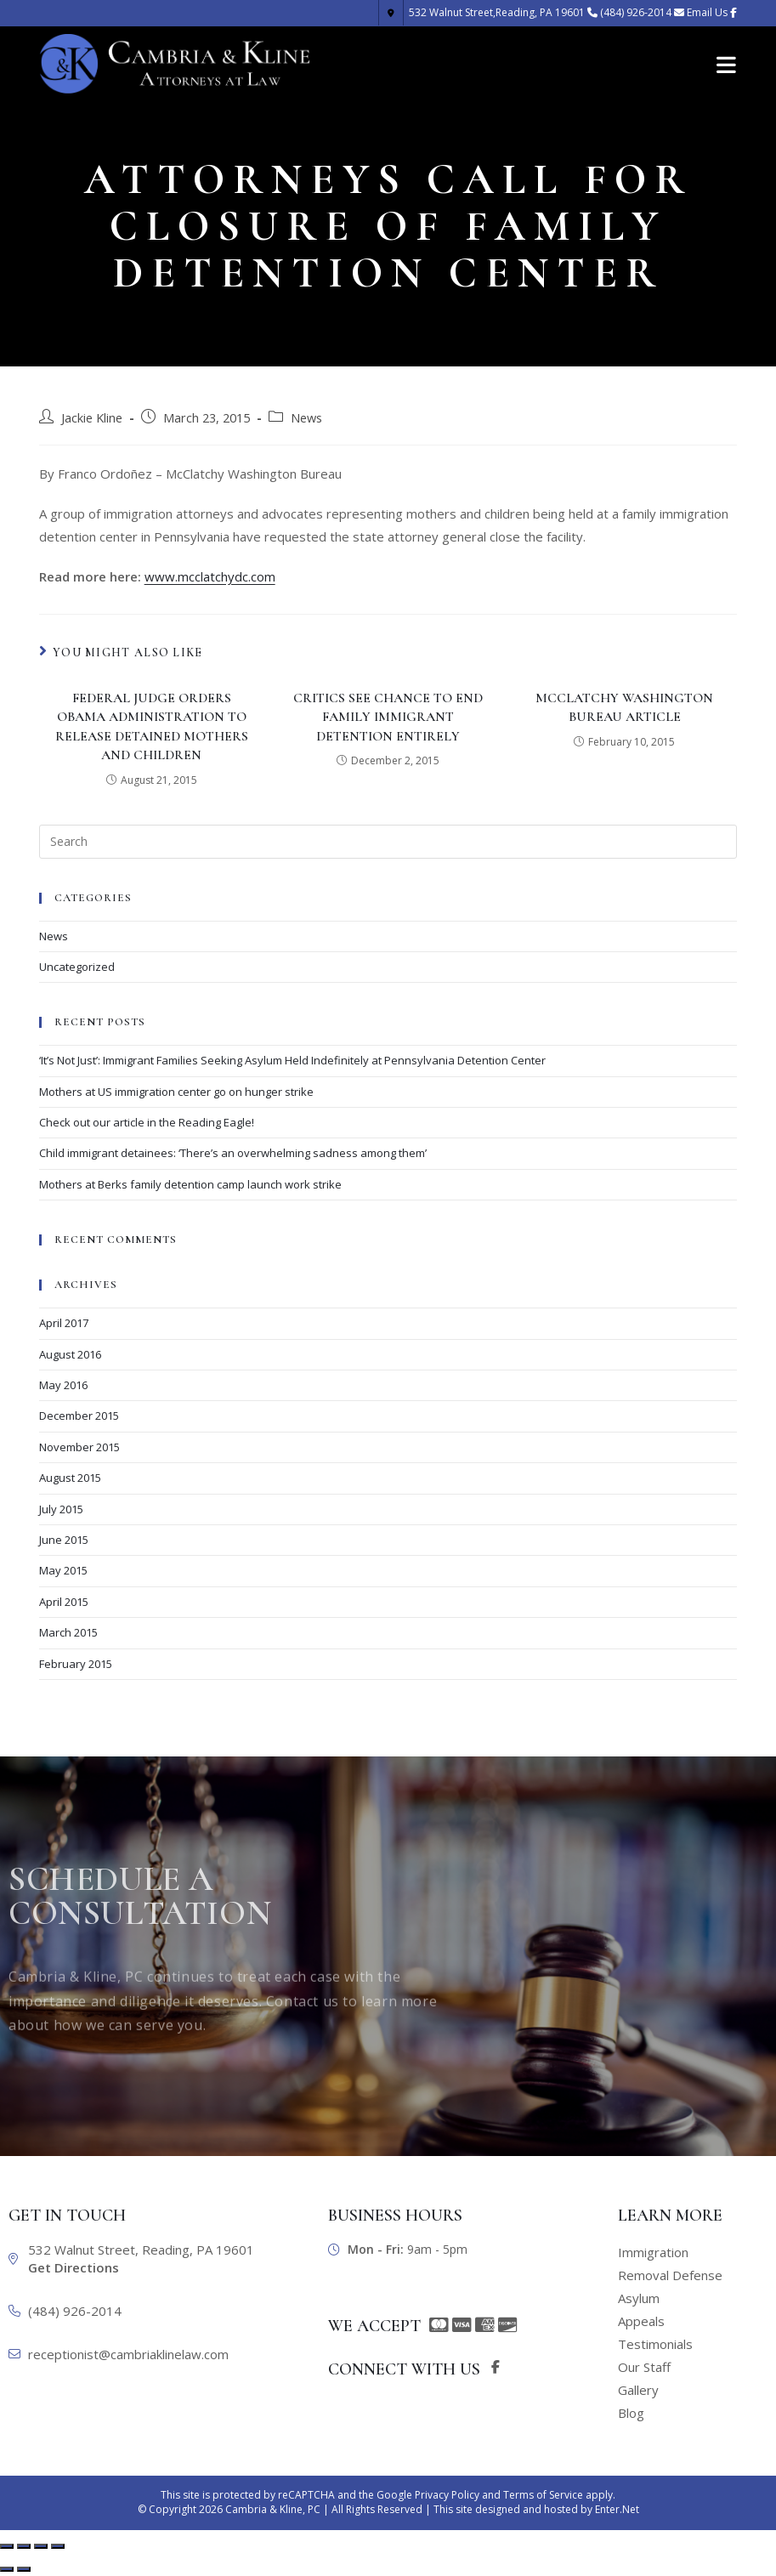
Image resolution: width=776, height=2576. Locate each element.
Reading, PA (481, 12)
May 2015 (63, 1570)
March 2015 (68, 1632)
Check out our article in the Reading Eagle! (146, 1122)
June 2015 (63, 1539)
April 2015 (63, 1601)
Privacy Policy (447, 2495)
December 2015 (79, 1415)
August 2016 (70, 1354)
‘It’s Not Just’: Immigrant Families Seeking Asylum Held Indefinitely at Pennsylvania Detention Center (292, 1060)
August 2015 (70, 1477)
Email (707, 12)
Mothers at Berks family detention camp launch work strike (190, 1184)
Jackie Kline (91, 418)
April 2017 (63, 1323)
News (306, 418)
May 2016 (63, 1385)
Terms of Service (543, 2495)
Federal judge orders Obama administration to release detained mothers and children (151, 726)
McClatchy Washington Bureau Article (624, 707)
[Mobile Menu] (727, 63)
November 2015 (79, 1447)
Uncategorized (77, 966)
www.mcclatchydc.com (209, 576)
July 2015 (61, 1509)
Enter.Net (617, 2509)
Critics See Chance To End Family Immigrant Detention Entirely (388, 717)
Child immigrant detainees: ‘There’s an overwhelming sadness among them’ (233, 1152)
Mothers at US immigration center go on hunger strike (176, 1091)
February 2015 (75, 1663)
